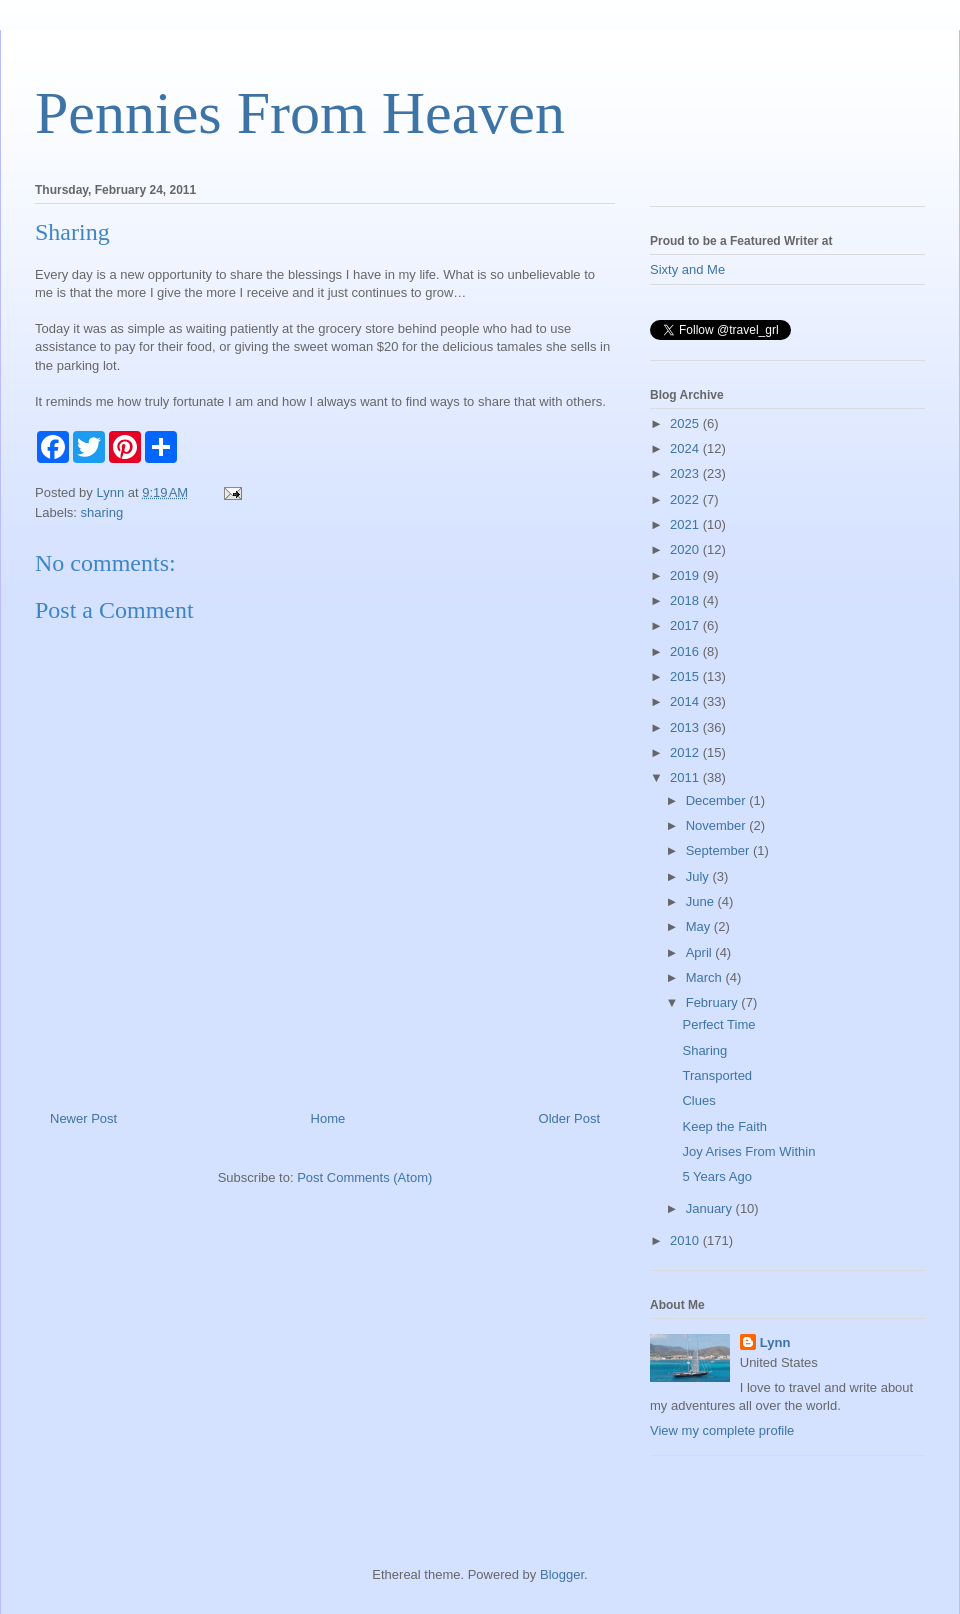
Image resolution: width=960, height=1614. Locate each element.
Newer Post (83, 1118)
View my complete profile (722, 1430)
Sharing (704, 1050)
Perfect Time (718, 1024)
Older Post (569, 1118)
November (718, 825)
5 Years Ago (716, 1176)
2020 (686, 549)
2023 (686, 473)
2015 (686, 676)
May (700, 926)
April (701, 952)
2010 (686, 1240)
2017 (686, 625)
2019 (686, 575)
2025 (686, 423)
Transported (717, 1075)
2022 (686, 499)
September (719, 850)
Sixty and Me (687, 269)
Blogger (562, 1574)
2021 (686, 524)
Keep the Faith (724, 1126)
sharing (102, 512)
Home (328, 1118)
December (718, 800)
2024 (686, 448)
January (711, 1208)
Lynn (775, 1342)
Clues (698, 1100)
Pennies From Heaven (300, 113)
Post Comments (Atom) (364, 1177)
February (714, 1002)
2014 (686, 701)
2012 (686, 752)
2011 (686, 777)
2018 (686, 600)
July (699, 876)
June (702, 901)
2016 (686, 651)
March (706, 977)
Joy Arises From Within (748, 1151)
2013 (686, 727)
